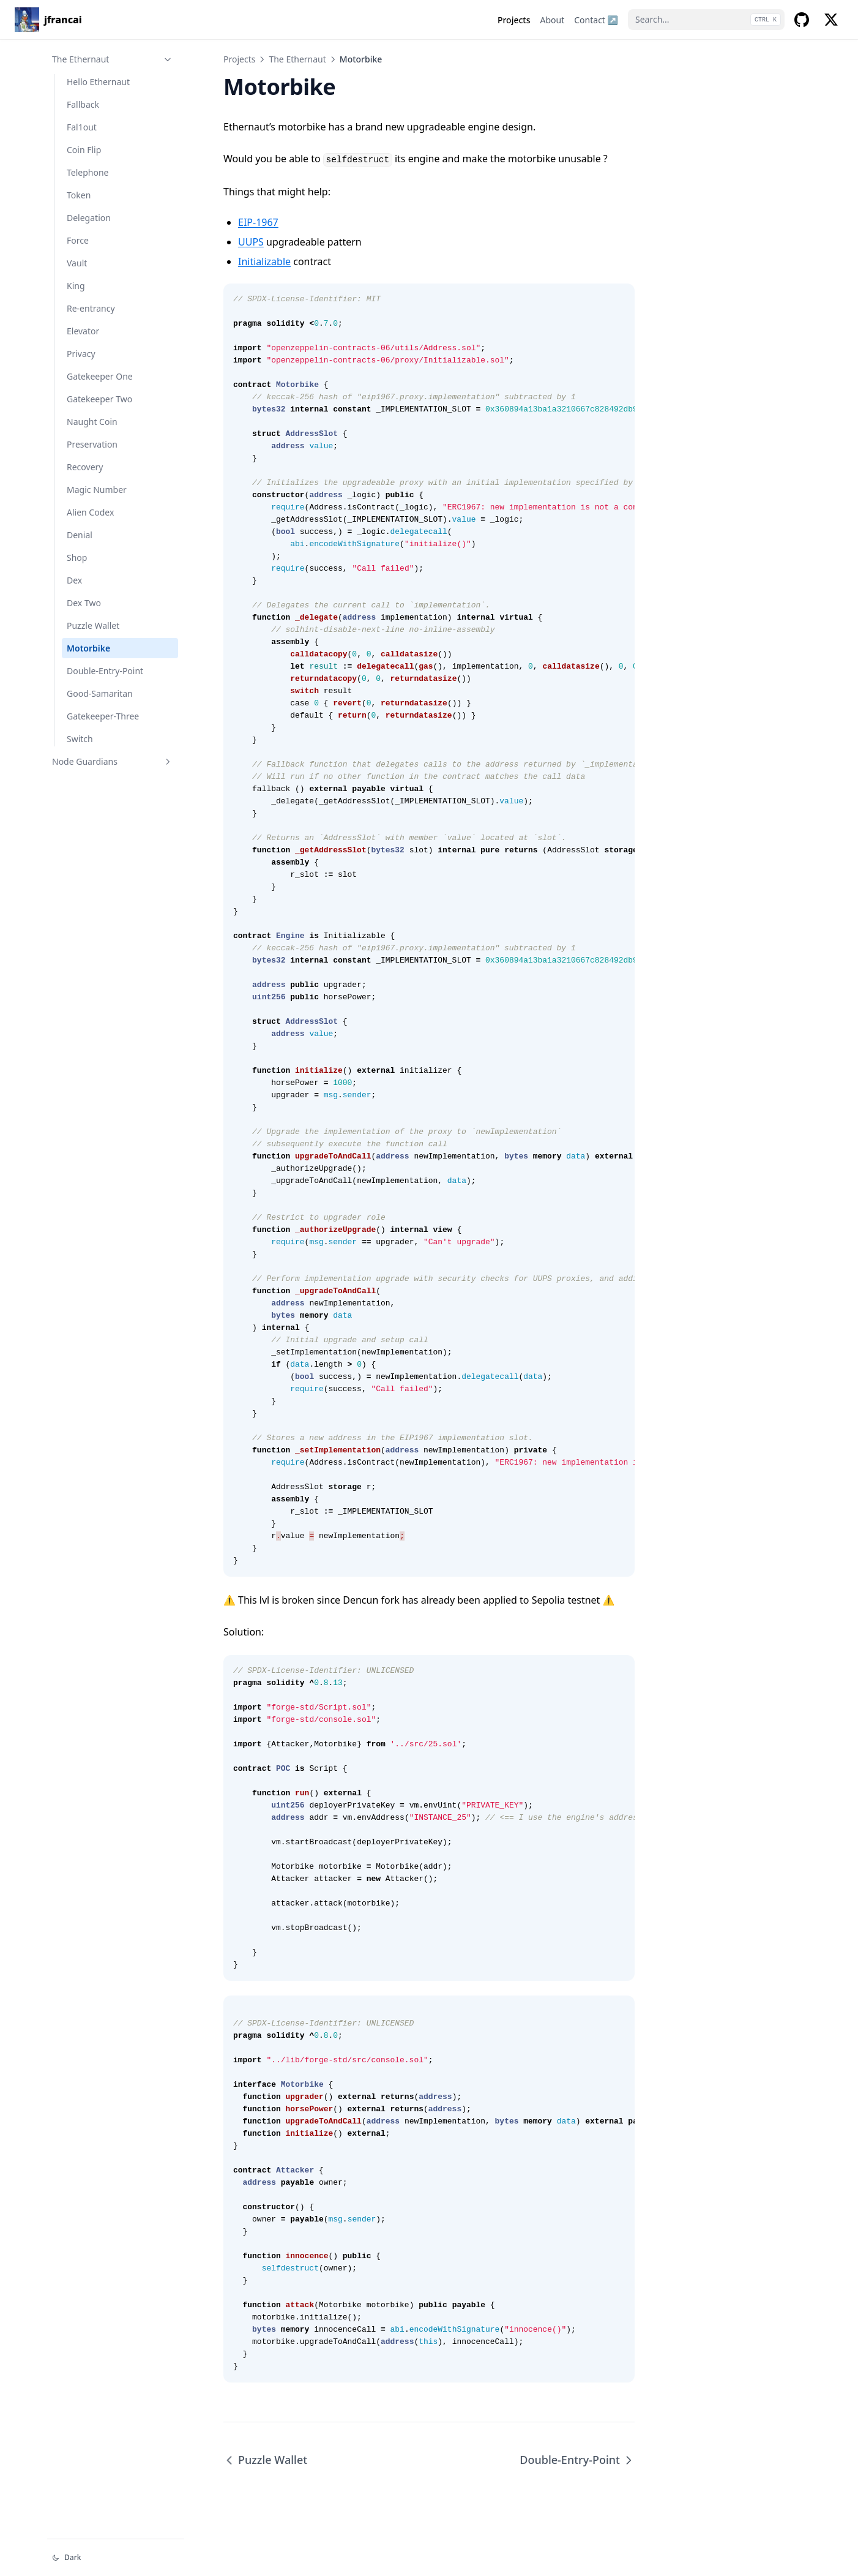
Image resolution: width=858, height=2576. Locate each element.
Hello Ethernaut (98, 82)
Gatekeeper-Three (103, 716)
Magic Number (97, 489)
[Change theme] (115, 2557)
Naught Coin (92, 421)
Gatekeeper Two (99, 399)
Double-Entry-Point (105, 671)
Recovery (85, 467)
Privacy (81, 353)
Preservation (92, 444)
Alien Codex (90, 512)
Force (78, 240)
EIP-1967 (258, 222)
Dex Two (84, 603)
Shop (77, 557)
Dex (74, 580)
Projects (239, 59)
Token (79, 195)
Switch (80, 739)
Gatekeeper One (100, 376)
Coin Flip (84, 150)
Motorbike (88, 648)
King (76, 285)
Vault (77, 263)
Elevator (83, 331)
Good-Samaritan (100, 693)
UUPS (251, 242)
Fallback (83, 104)
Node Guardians (112, 761)
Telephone (88, 172)
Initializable (264, 261)
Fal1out (82, 127)
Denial (79, 535)
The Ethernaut (112, 59)
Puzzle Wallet (93, 625)
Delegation (89, 217)
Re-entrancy (91, 308)
